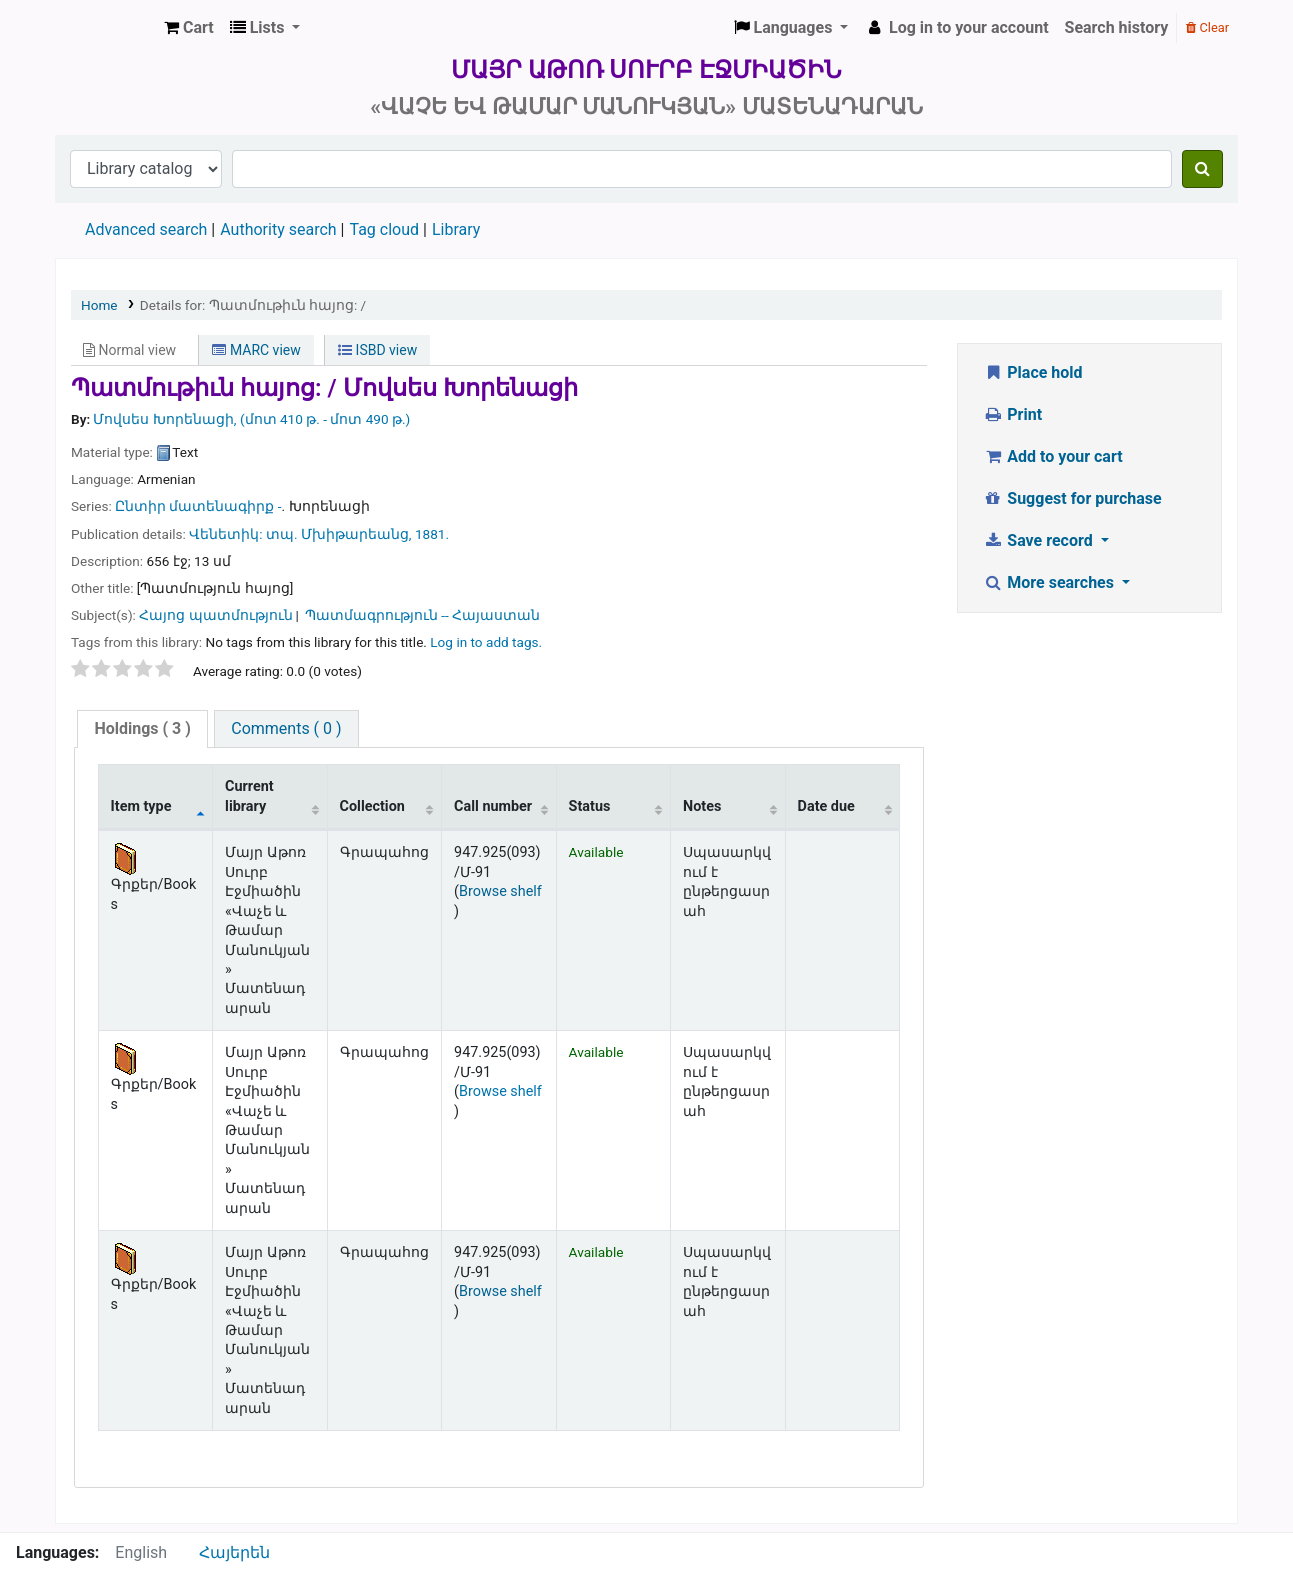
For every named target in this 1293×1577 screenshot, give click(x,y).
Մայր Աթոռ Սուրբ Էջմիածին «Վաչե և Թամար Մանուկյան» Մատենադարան (106, 28)
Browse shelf (500, 891)
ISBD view (377, 350)
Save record (1040, 540)
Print (1012, 414)
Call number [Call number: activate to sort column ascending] (493, 806)
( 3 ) (142, 728)
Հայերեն (234, 1552)
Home (99, 305)
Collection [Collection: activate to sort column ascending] (372, 806)
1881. (432, 534)
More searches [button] (1050, 582)
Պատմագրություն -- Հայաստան (422, 615)
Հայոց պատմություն (215, 615)
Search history (1117, 27)
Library (456, 229)
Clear (1207, 27)
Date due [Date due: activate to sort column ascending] (826, 806)
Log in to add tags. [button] (486, 642)
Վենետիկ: (227, 534)
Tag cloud (384, 229)
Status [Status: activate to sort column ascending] (590, 806)
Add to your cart (1053, 456)
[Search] (1202, 169)
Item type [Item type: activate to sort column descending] (141, 806)
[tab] (142, 729)
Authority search (278, 229)
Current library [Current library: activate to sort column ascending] (249, 796)
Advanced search (146, 229)
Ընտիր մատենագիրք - (198, 506)
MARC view (256, 350)
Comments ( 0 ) (286, 728)
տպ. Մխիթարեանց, (339, 534)
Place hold (1033, 372)
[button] (189, 28)
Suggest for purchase (1072, 498)
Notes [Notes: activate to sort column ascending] (702, 806)
